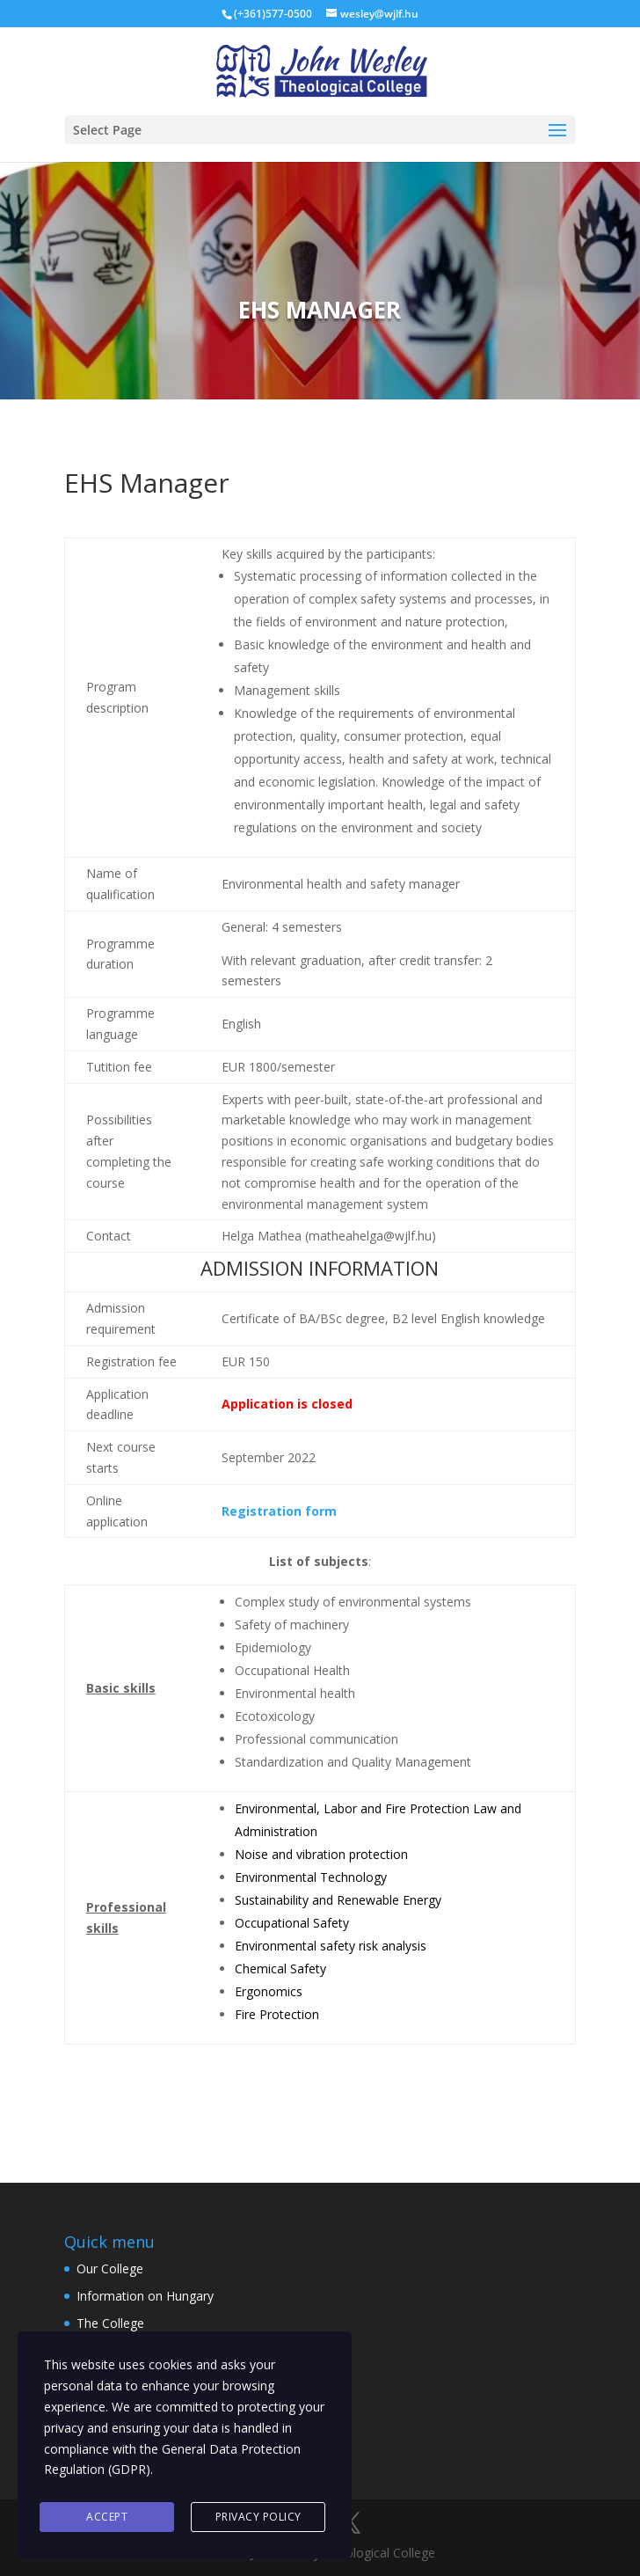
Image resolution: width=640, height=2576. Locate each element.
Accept (106, 2516)
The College (110, 2323)
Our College (109, 2268)
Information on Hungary (145, 2295)
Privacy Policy (258, 2516)
